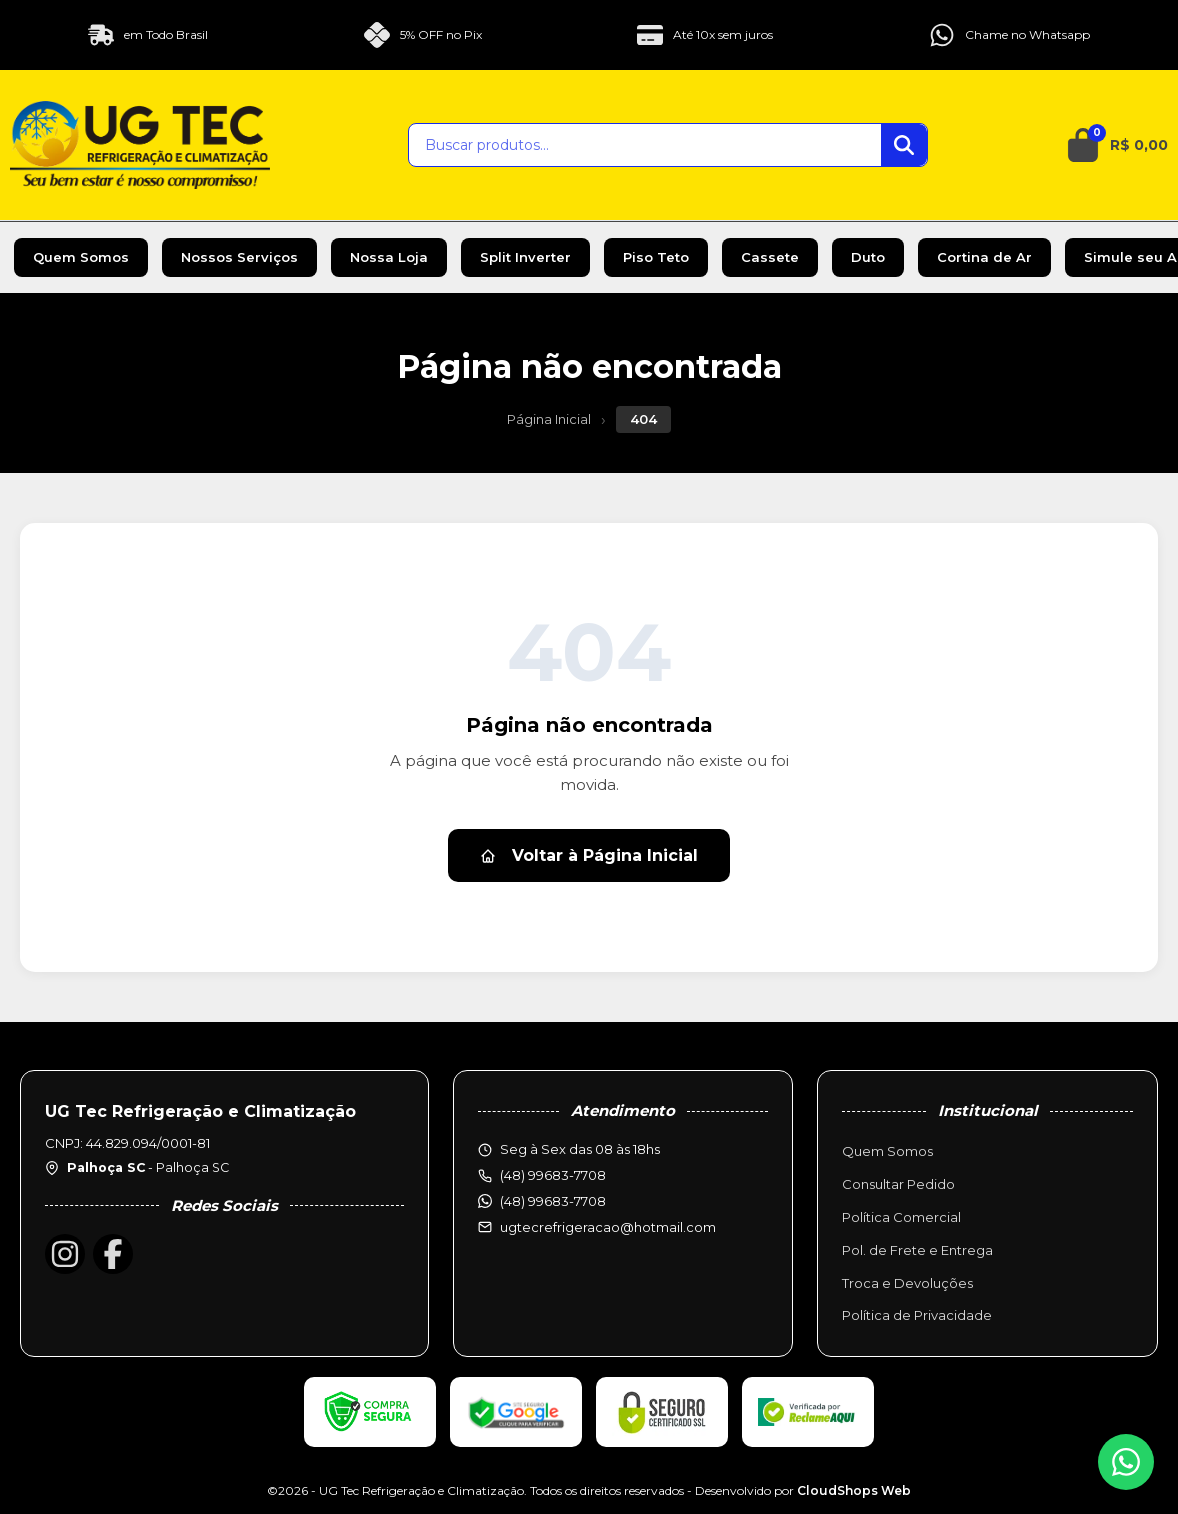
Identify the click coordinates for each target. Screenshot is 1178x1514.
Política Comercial (901, 1217)
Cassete (770, 257)
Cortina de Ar (984, 257)
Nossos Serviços (239, 257)
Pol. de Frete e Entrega (917, 1250)
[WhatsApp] (1126, 1462)
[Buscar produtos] (645, 145)
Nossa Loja (389, 257)
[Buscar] (904, 145)
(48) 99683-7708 (553, 1201)
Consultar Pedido (898, 1184)
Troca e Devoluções (907, 1283)
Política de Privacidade (917, 1315)
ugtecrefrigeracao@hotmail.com (608, 1227)
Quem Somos (81, 257)
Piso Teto (656, 257)
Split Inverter (525, 257)
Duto (868, 257)
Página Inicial (549, 419)
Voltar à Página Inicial (589, 855)
